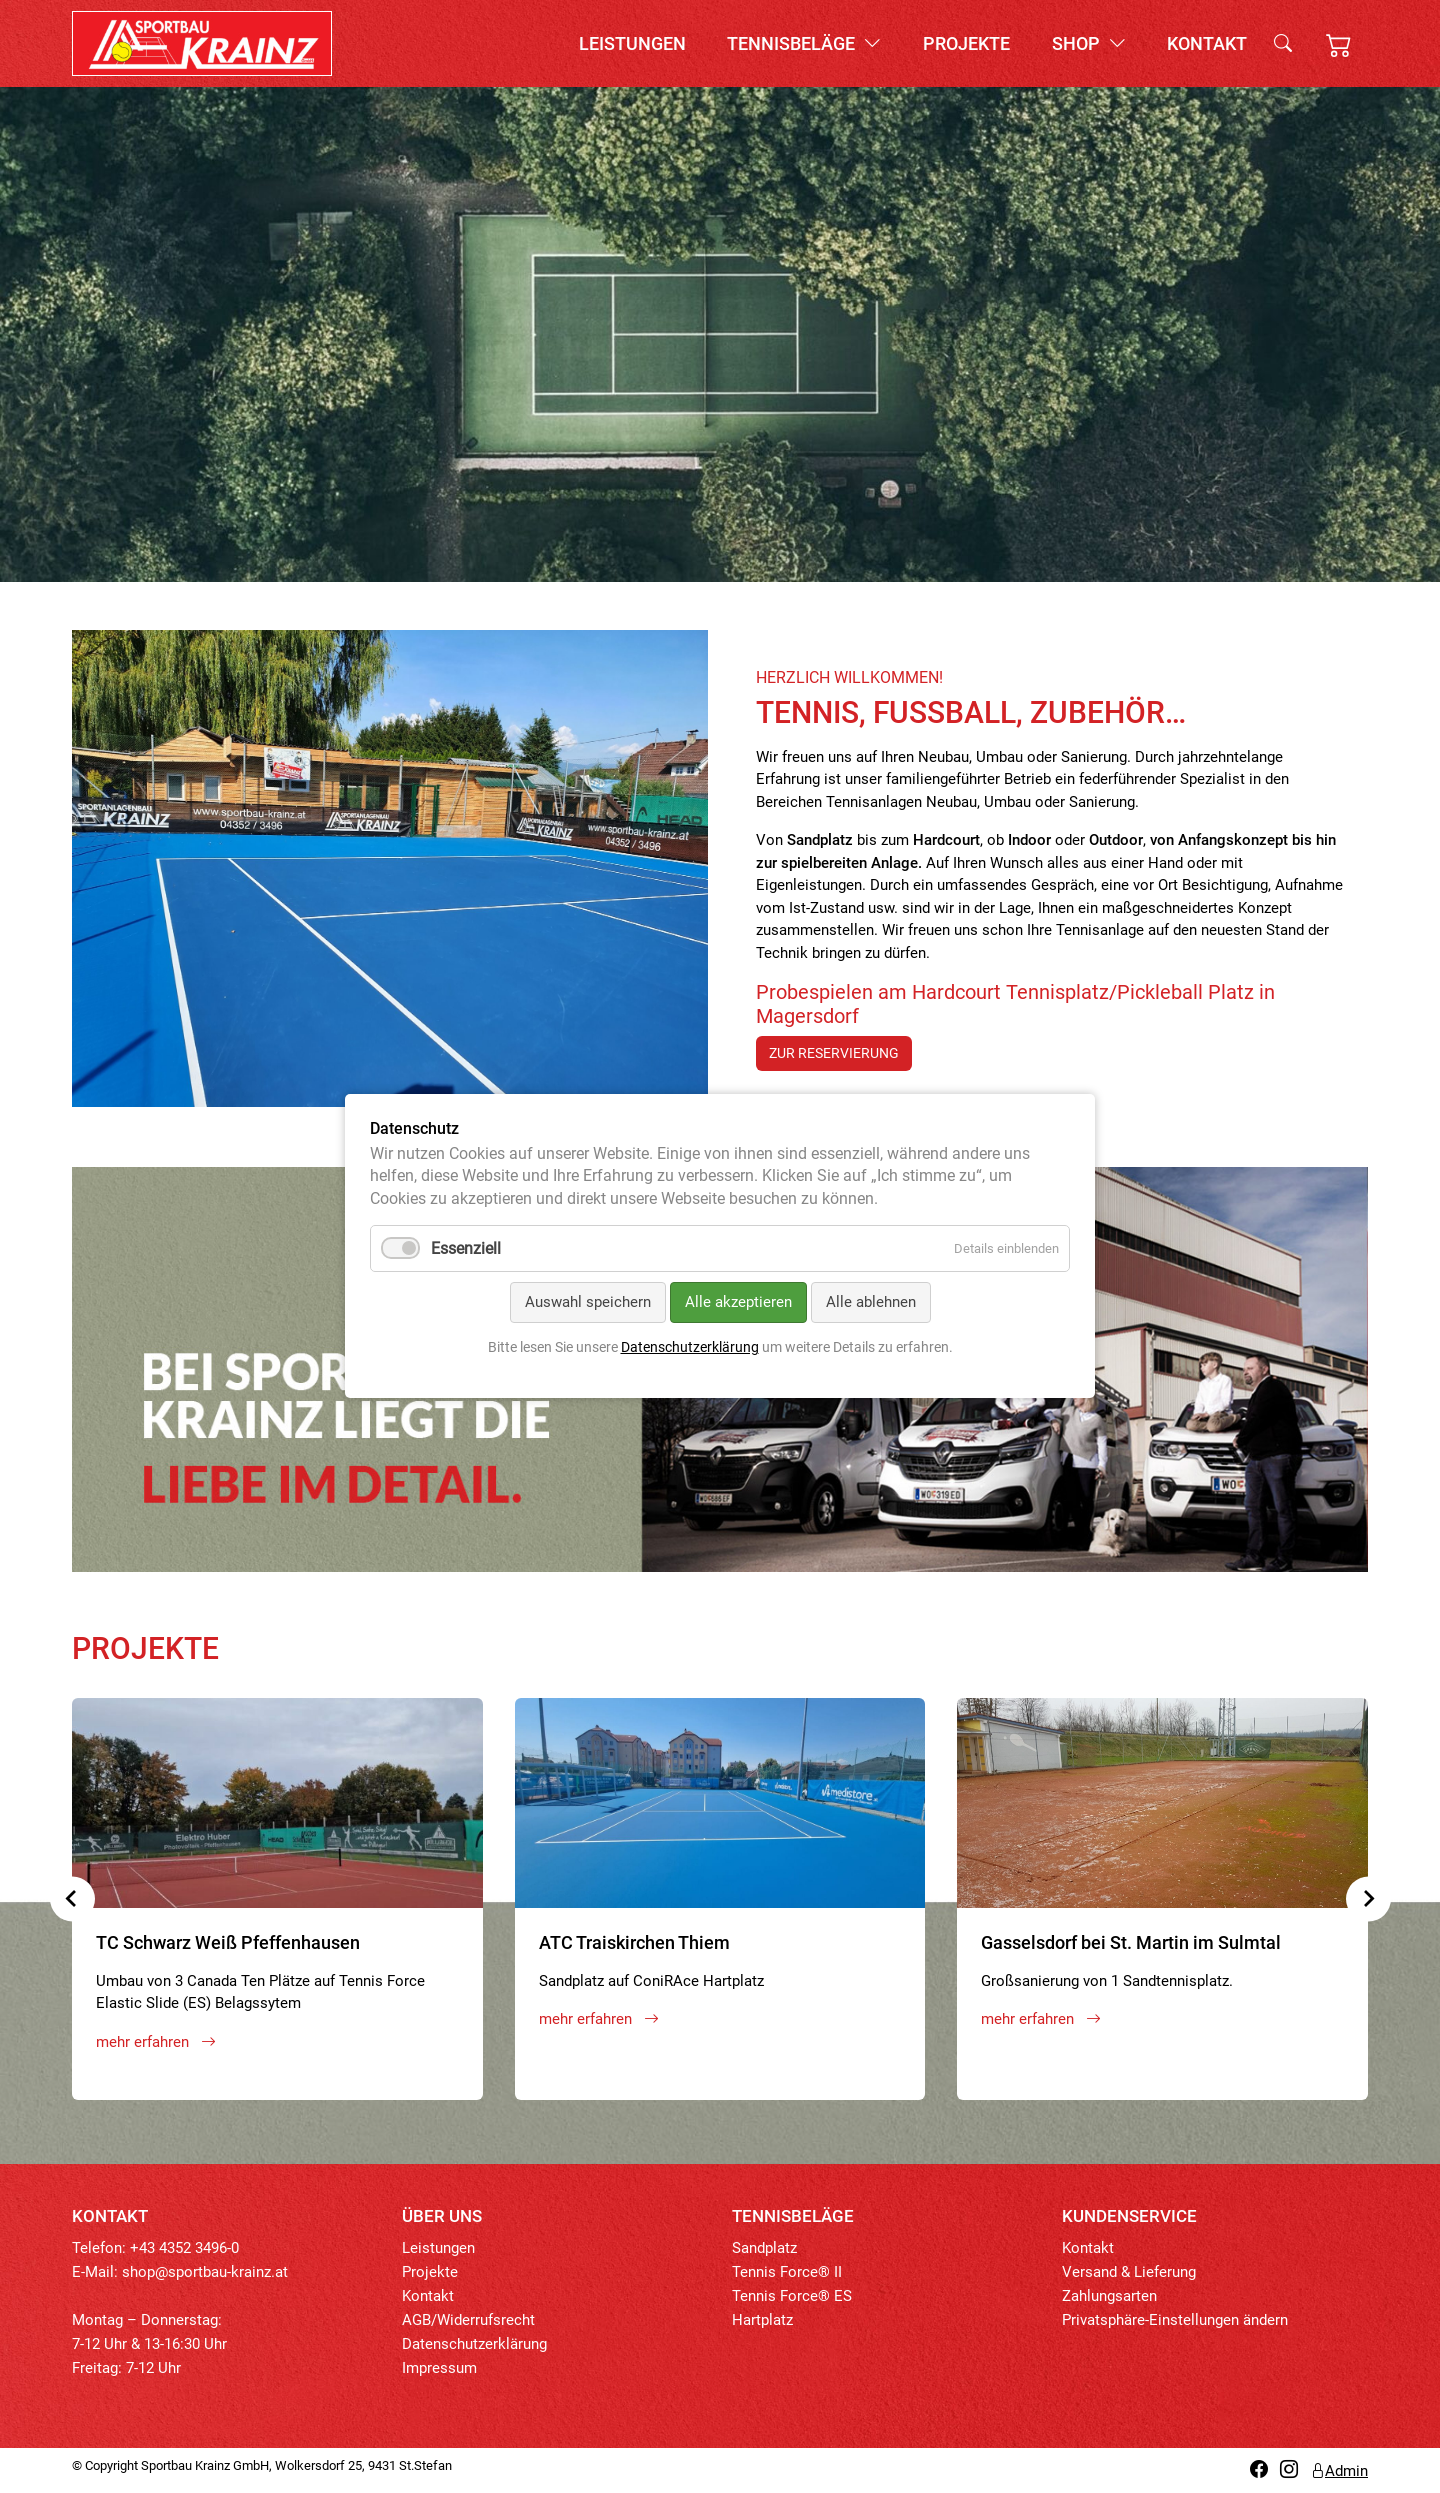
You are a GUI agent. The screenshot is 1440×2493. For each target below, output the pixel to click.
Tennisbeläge (804, 43)
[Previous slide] (72, 1898)
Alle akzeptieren (738, 1303)
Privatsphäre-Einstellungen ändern (1175, 2320)
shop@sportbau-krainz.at (205, 2272)
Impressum (439, 2368)
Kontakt (1207, 43)
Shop (1089, 43)
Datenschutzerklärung (474, 2344)
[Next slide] (1368, 1898)
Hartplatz (762, 2320)
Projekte (966, 43)
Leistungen (632, 43)
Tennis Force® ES (792, 2296)
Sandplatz (764, 2248)
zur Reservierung (834, 1053)
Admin (1339, 2471)
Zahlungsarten (1109, 2296)
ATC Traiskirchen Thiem (634, 1942)
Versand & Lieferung (1129, 2272)
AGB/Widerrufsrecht (468, 2320)
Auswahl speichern (588, 1303)
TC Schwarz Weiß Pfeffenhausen (228, 1942)
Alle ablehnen (871, 1303)
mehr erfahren (156, 2042)
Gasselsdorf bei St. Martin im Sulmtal (1131, 1942)
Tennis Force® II (787, 2272)
